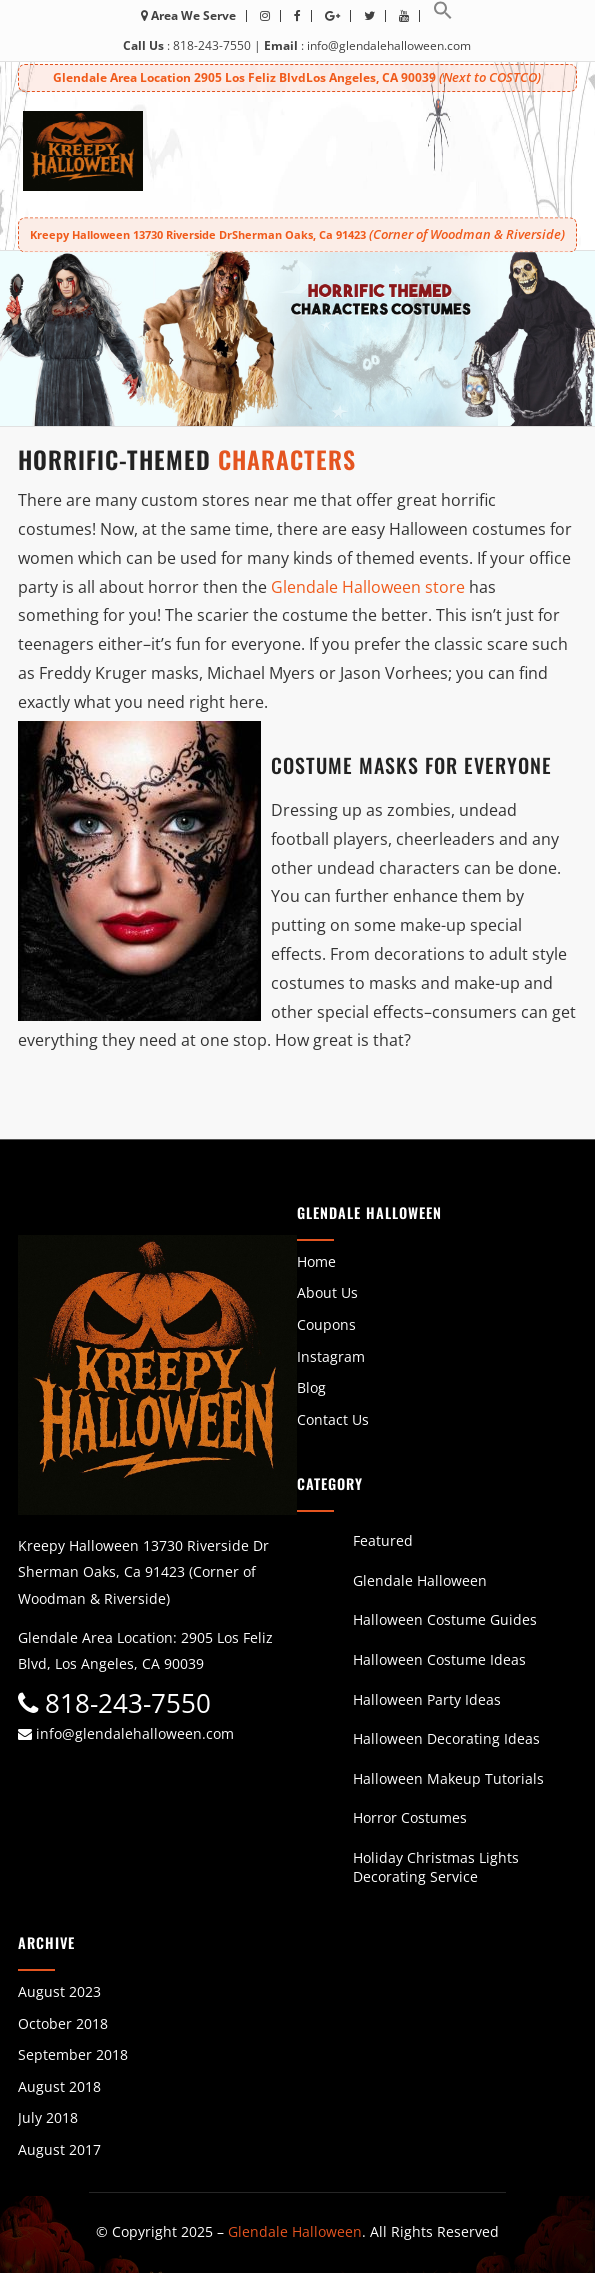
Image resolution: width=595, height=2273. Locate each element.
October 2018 (63, 2023)
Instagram (331, 1356)
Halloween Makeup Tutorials (448, 1778)
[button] (443, 15)
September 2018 (73, 2054)
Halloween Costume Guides (445, 1619)
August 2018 (59, 2086)
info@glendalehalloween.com (389, 45)
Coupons (326, 1324)
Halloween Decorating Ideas (446, 1738)
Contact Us (333, 1419)
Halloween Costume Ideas (439, 1659)
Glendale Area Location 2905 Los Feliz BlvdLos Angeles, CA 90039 (297, 77)
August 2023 (59, 1991)
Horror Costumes (410, 1817)
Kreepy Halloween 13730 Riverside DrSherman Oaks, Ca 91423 (297, 234)
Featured (383, 1540)
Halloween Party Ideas (427, 1699)
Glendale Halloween (420, 1580)
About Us (327, 1292)
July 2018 (48, 2117)
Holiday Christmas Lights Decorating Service (436, 1867)
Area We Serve (188, 15)
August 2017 (59, 2149)
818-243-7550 (212, 45)
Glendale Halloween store (368, 587)
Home (316, 1261)
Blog (311, 1387)
